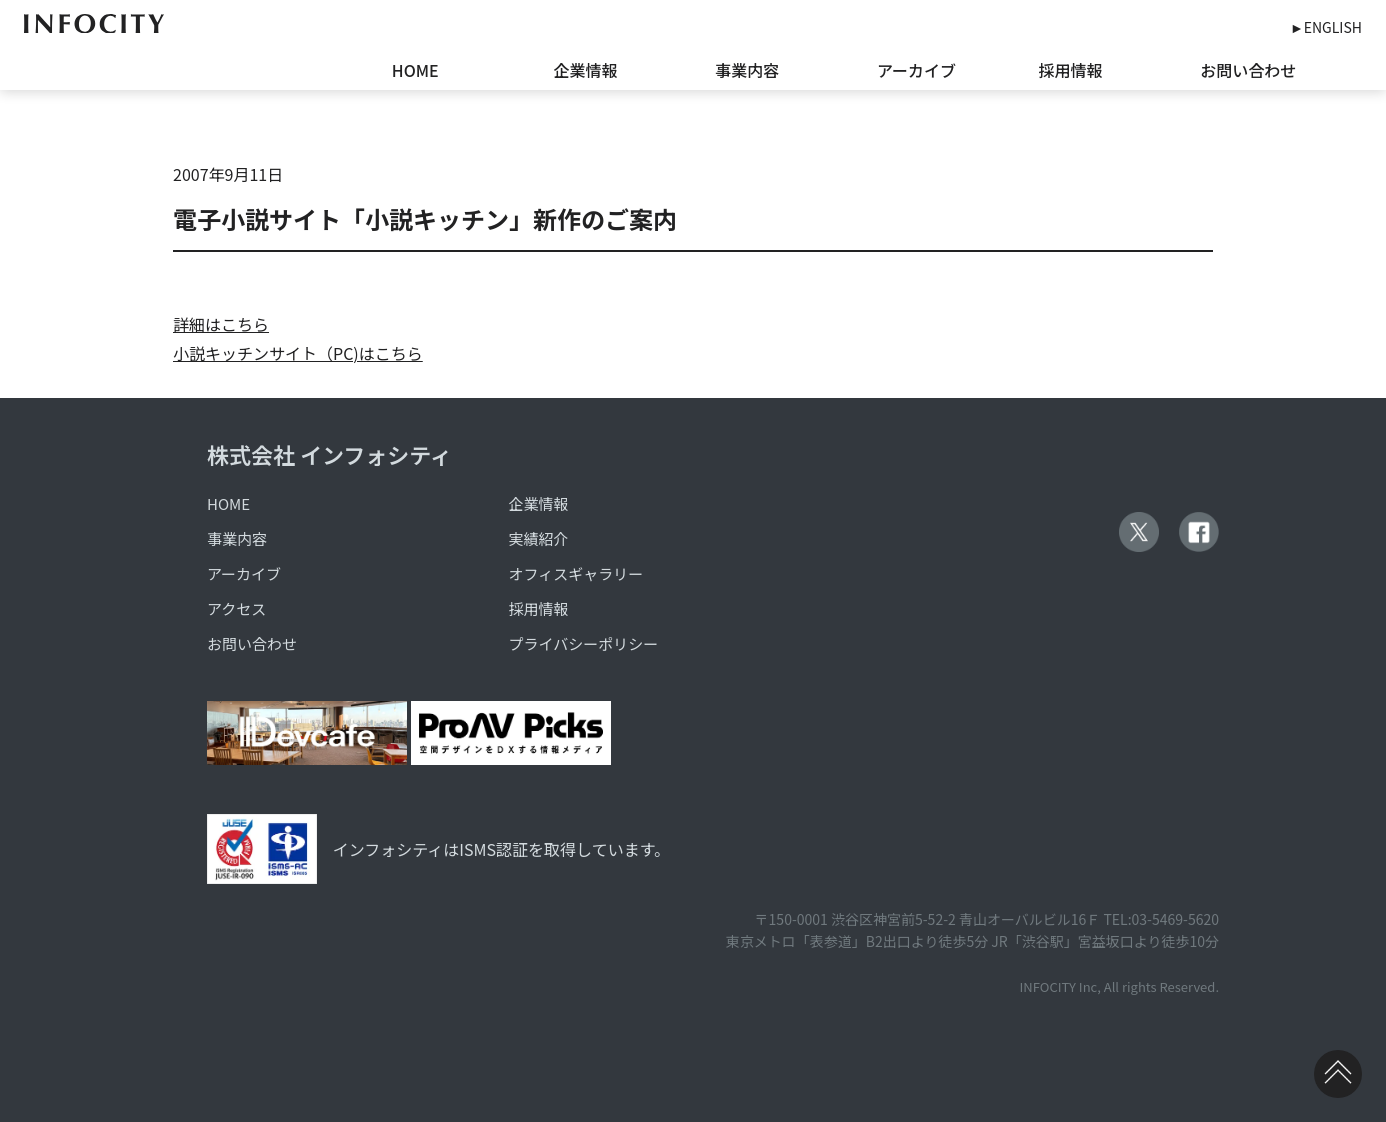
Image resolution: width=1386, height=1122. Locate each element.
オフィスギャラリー (576, 573)
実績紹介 (539, 538)
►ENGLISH (1326, 27)
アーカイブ (916, 70)
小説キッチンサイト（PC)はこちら (298, 353)
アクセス (236, 608)
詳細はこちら (221, 324)
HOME (415, 70)
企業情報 (586, 70)
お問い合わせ (1248, 70)
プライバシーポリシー (584, 643)
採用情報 (1071, 70)
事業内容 (747, 70)
